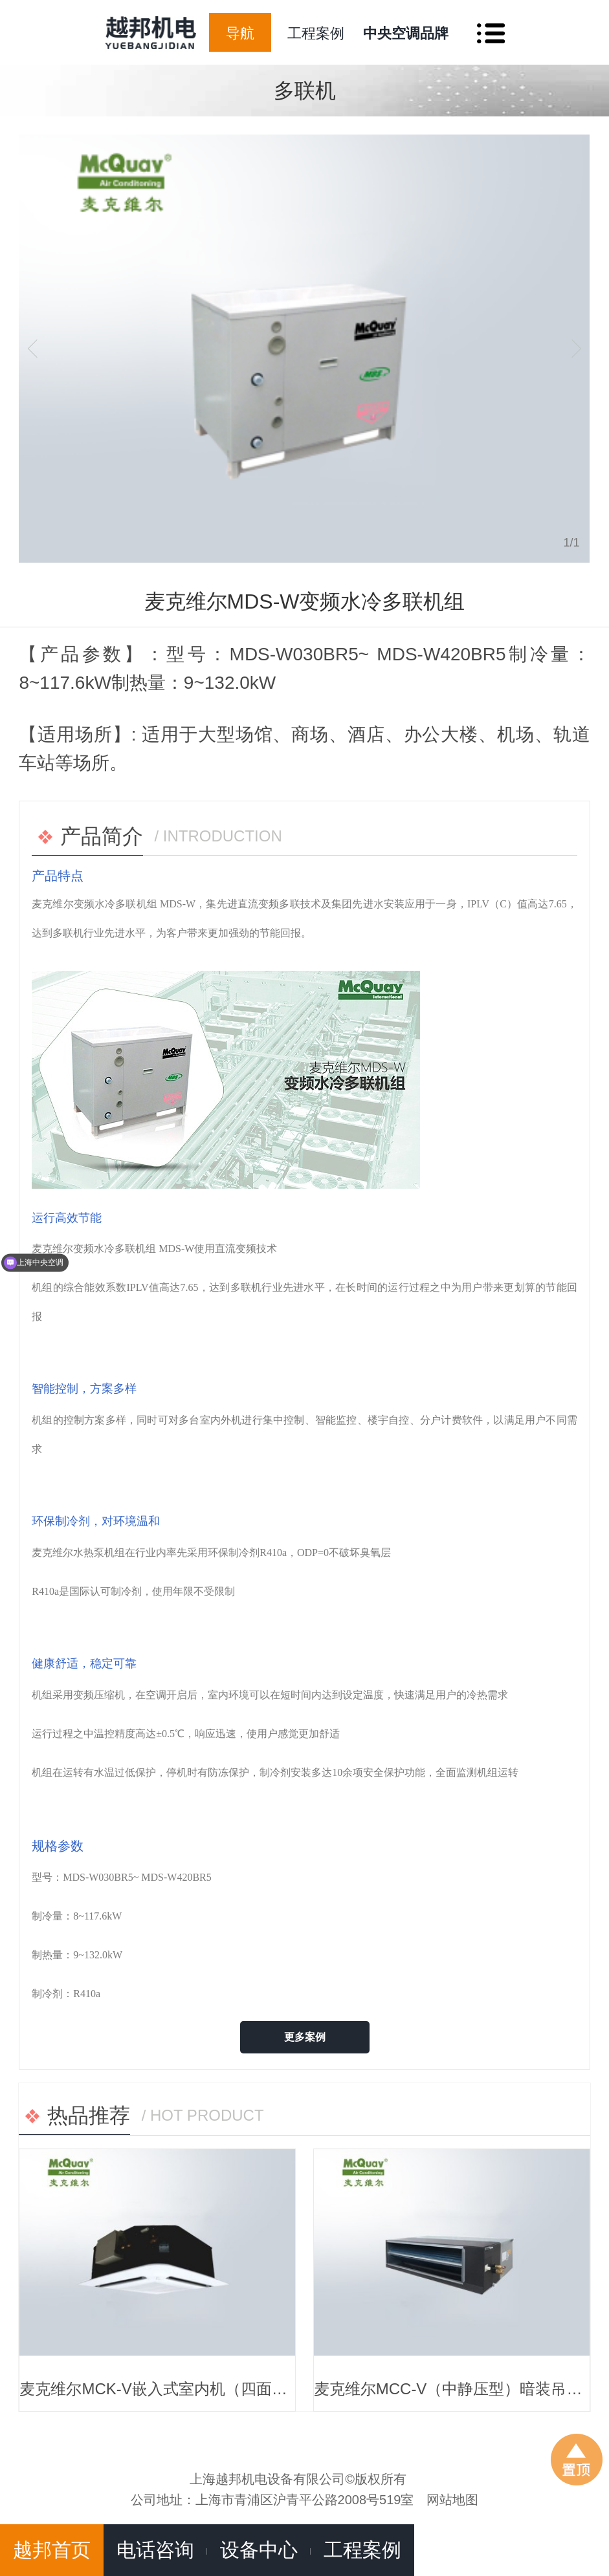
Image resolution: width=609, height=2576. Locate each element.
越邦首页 (52, 2549)
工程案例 (315, 33)
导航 (240, 33)
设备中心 (259, 2549)
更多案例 (305, 2036)
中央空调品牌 (405, 33)
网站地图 (452, 2500)
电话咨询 (155, 2549)
